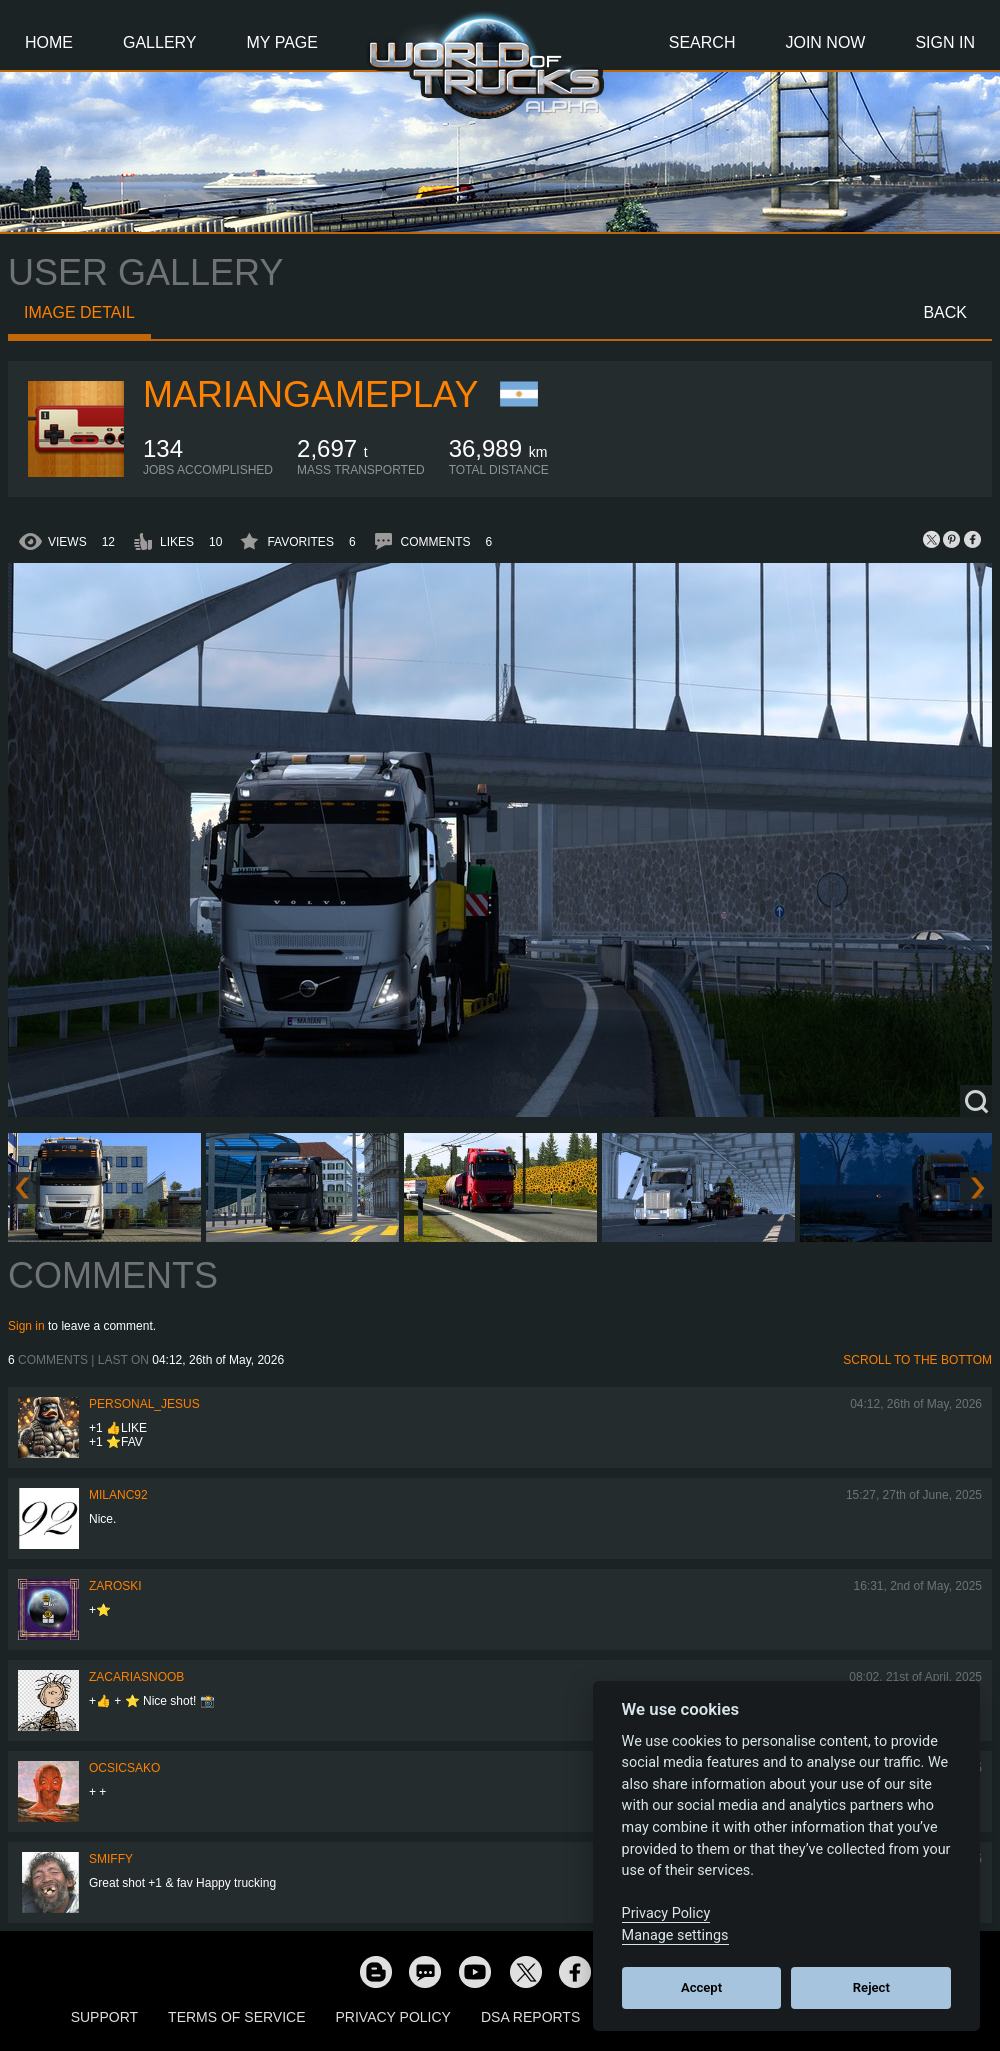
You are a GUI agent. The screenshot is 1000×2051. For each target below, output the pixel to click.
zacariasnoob (136, 1677)
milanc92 (118, 1495)
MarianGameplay (310, 394)
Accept (701, 1987)
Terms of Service (236, 2017)
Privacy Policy (393, 2017)
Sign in (26, 1326)
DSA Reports (530, 2017)
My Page (282, 42)
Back (945, 312)
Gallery (160, 42)
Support (104, 2017)
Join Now (825, 42)
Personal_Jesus (144, 1404)
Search (702, 42)
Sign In (945, 42)
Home (49, 42)
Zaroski (115, 1586)
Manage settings (675, 1935)
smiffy (111, 1859)
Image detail (79, 312)
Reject (871, 1987)
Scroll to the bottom (917, 1360)
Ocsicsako (124, 1768)
